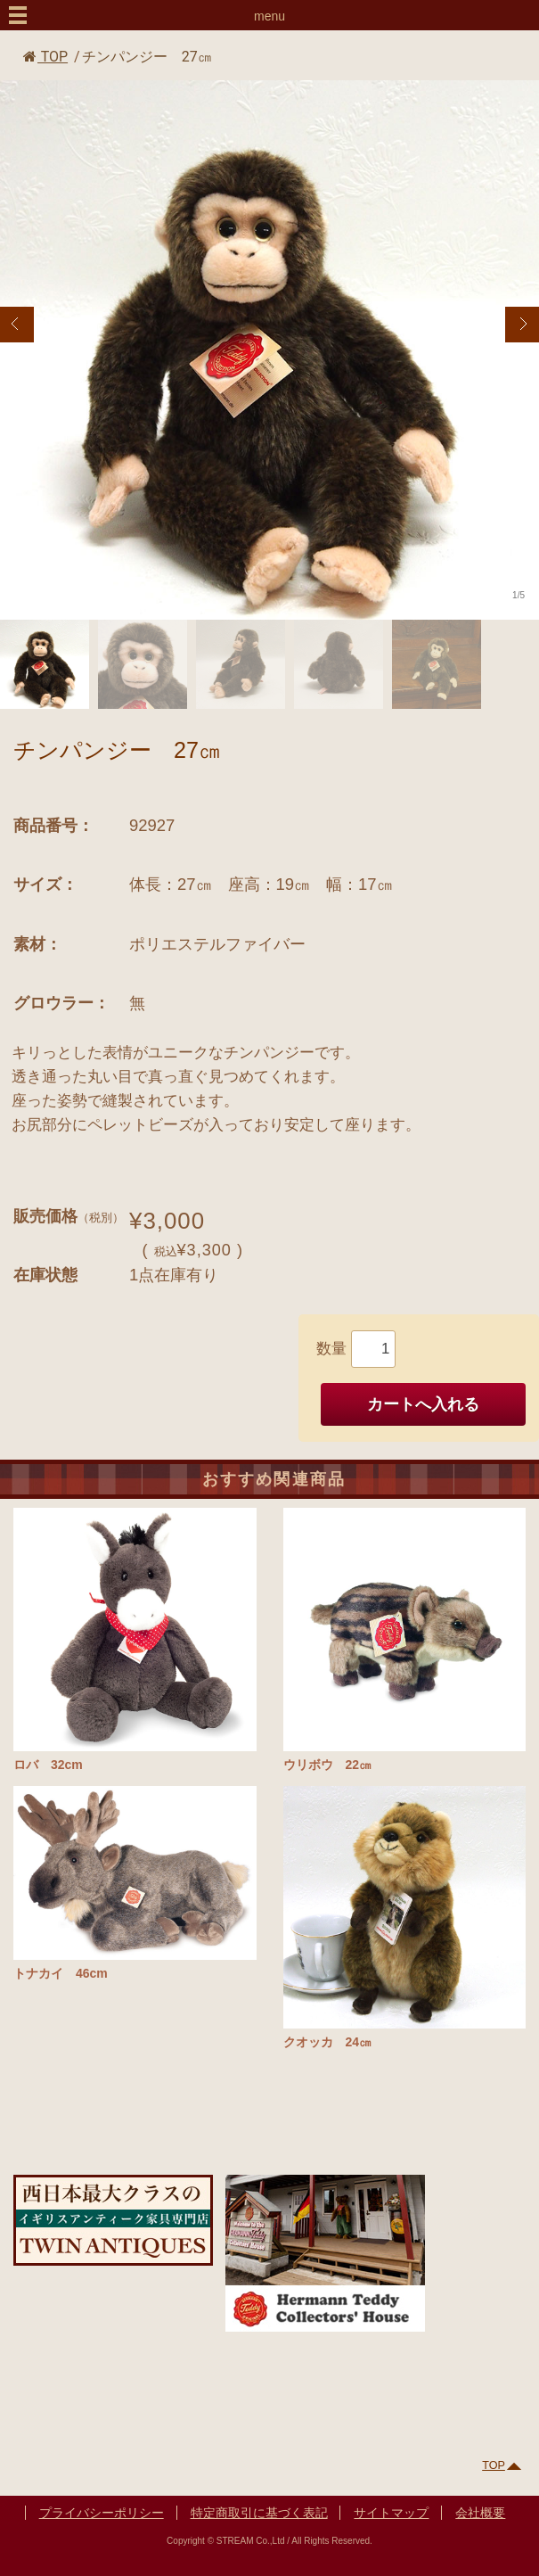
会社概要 (480, 2513)
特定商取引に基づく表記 (259, 2513)
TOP (45, 56)
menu (269, 16)
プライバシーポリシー (101, 2513)
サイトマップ (391, 2513)
